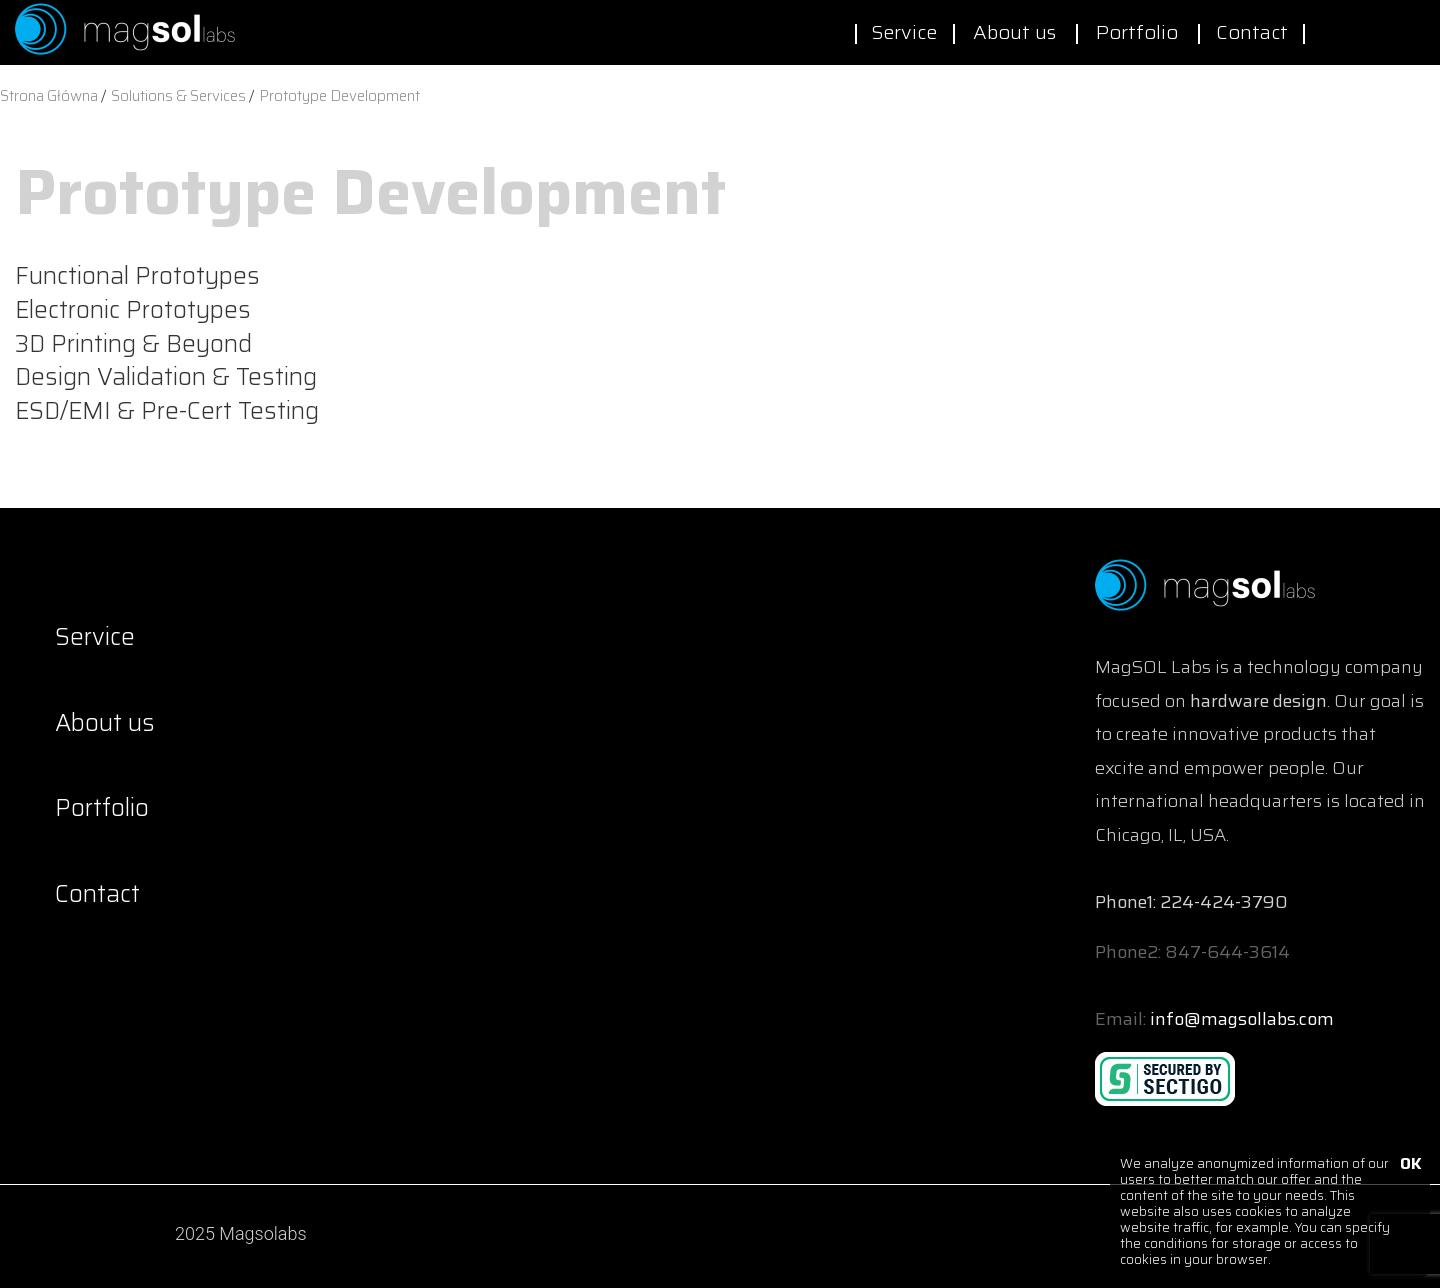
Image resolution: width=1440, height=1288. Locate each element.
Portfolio (1137, 32)
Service (904, 32)
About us (1014, 32)
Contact (1252, 32)
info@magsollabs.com (1242, 1019)
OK (1410, 1166)
